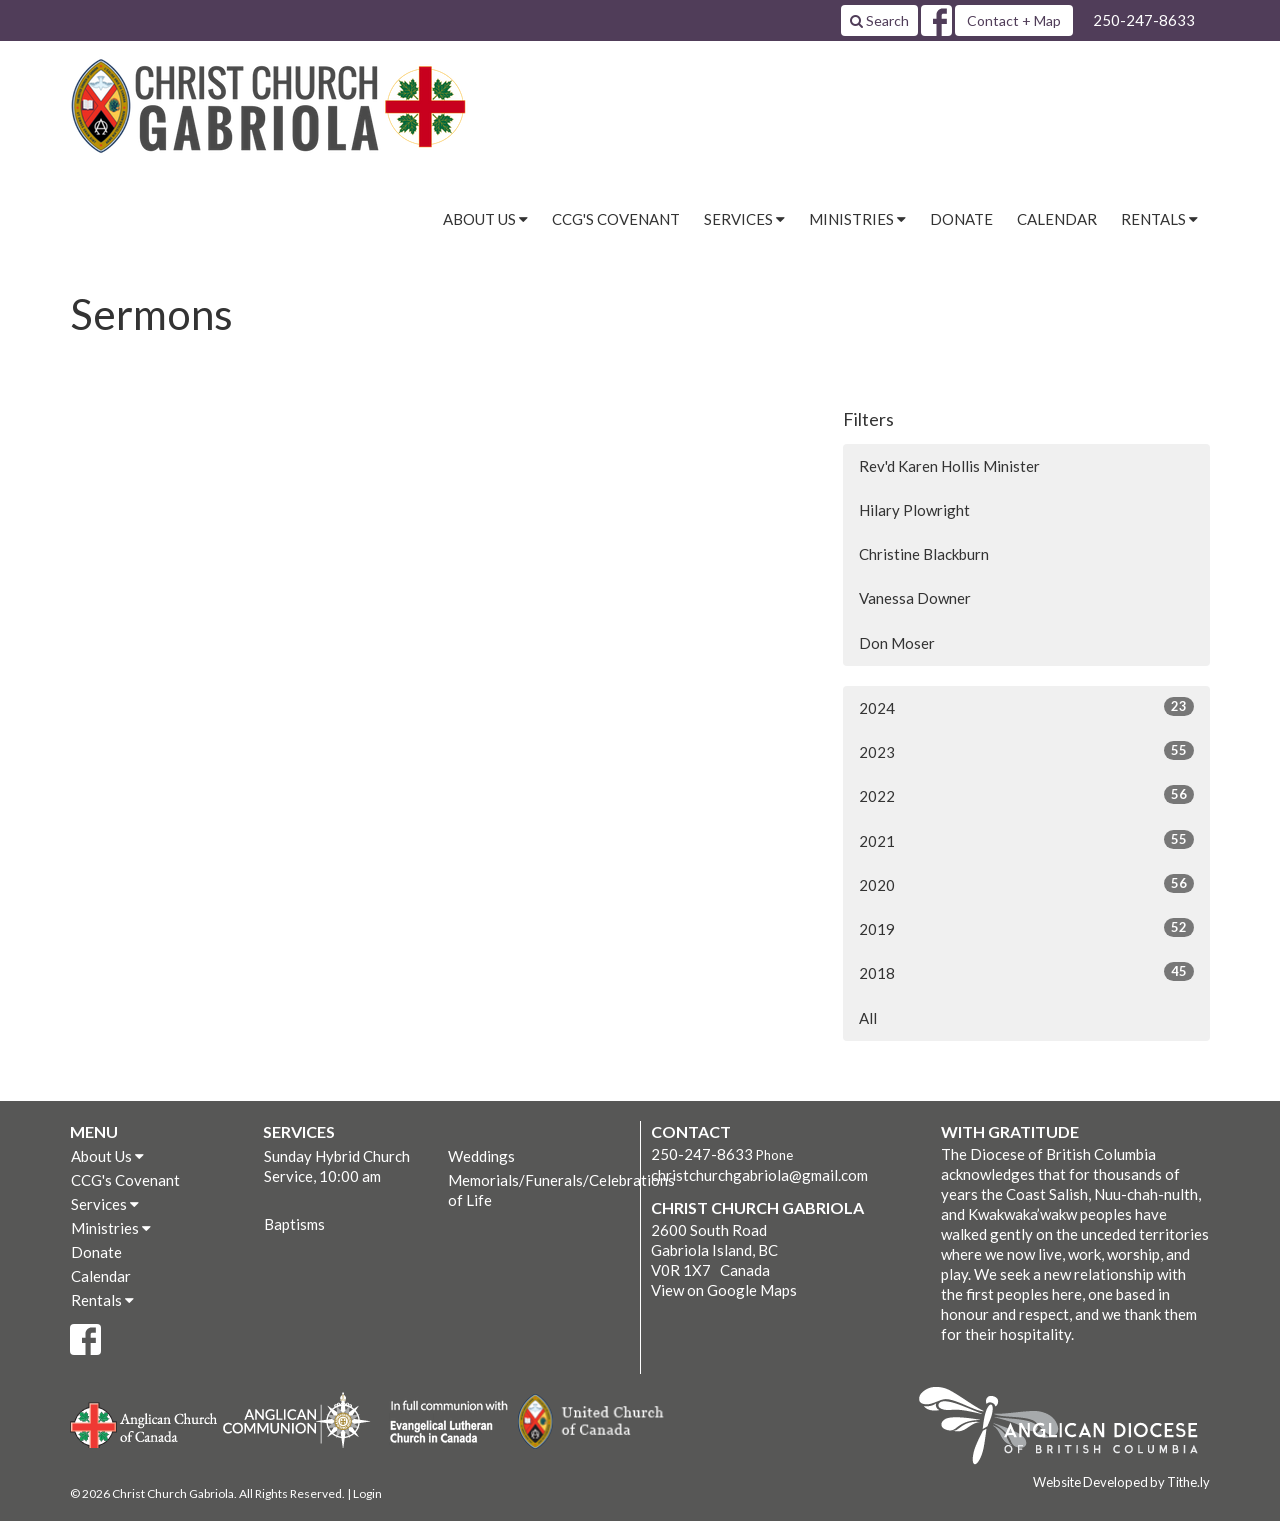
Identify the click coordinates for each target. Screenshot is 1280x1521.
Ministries (111, 1228)
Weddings (481, 1156)
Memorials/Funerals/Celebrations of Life (539, 1190)
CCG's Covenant (616, 219)
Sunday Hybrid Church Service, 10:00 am (337, 1166)
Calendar (1057, 219)
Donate (961, 219)
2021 (1026, 840)
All (868, 1018)
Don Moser (897, 643)
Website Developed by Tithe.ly (1121, 1482)
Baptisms (294, 1224)
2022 (1026, 795)
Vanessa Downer (915, 598)
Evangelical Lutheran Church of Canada (441, 1423)
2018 (1026, 972)
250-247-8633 (1144, 20)
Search (879, 20)
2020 (1026, 884)
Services (105, 1204)
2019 (1026, 928)
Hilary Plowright (914, 510)
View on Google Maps (724, 1290)
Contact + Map (1014, 20)
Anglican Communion (296, 1419)
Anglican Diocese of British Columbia (1068, 1429)
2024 (1026, 707)
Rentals (102, 1300)
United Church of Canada (592, 1422)
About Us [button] (485, 219)
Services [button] (744, 219)
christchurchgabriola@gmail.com (759, 1175)
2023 (1026, 751)
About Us (107, 1156)
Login (367, 1493)
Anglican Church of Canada (144, 1423)
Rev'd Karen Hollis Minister (949, 466)
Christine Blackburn (924, 554)
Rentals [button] (1159, 219)
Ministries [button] (857, 219)
